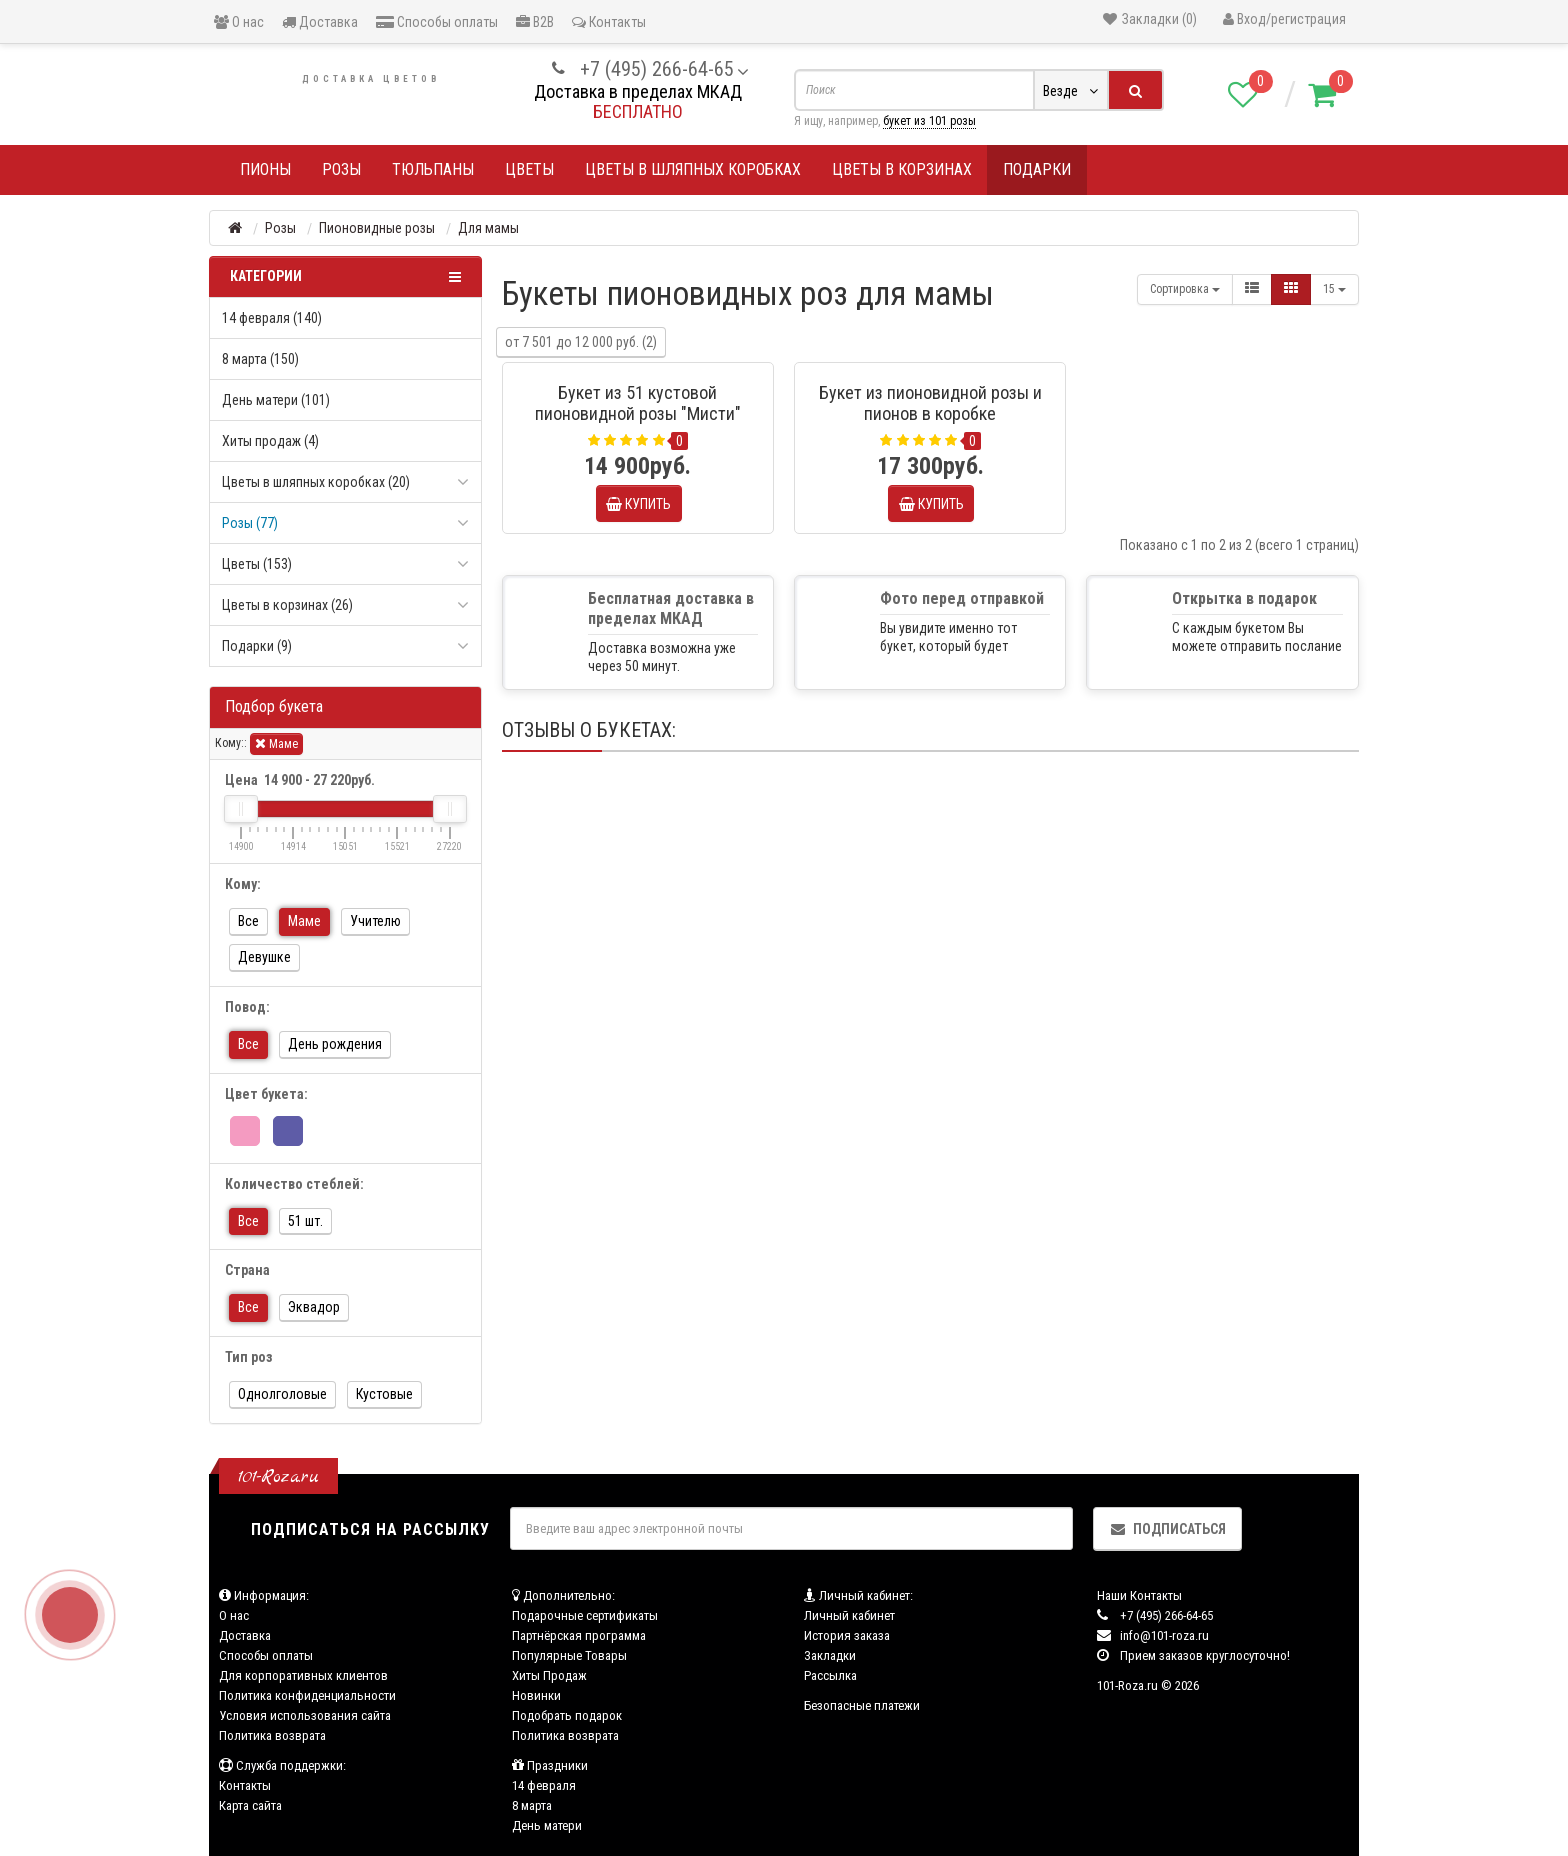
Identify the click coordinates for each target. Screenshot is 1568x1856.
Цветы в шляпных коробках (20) (316, 482)
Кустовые (384, 1394)
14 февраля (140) (272, 318)
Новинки (536, 1695)
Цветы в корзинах (902, 169)
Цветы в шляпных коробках (693, 169)
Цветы (529, 169)
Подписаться (1167, 1529)
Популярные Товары (569, 1655)
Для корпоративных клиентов (303, 1675)
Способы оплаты (437, 22)
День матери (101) (276, 400)
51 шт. (305, 1221)
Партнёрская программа (579, 1635)
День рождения (335, 1044)
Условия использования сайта (305, 1715)
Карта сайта (250, 1805)
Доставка (320, 22)
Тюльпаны (433, 169)
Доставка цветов (371, 79)
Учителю (375, 921)
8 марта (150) (260, 359)
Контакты (609, 22)
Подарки (1037, 169)
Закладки (830, 1655)
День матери (547, 1825)
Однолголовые (282, 1394)
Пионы (265, 169)
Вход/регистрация (1284, 19)
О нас (239, 22)
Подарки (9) (257, 646)
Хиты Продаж (549, 1675)
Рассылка (830, 1675)
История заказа (847, 1635)
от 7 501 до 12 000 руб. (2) (581, 342)
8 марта (532, 1805)
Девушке (264, 957)
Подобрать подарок (567, 1715)
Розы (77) (250, 523)
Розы (341, 169)
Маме (276, 743)
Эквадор (314, 1307)
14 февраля (544, 1785)
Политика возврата (272, 1735)
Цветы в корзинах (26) (287, 605)
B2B (535, 22)
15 (1334, 289)
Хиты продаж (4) (270, 441)
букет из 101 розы (929, 121)
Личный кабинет (849, 1615)
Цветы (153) (257, 564)
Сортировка (1185, 289)
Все (248, 921)
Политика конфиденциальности (307, 1695)
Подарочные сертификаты (585, 1615)
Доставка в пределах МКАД (638, 91)
